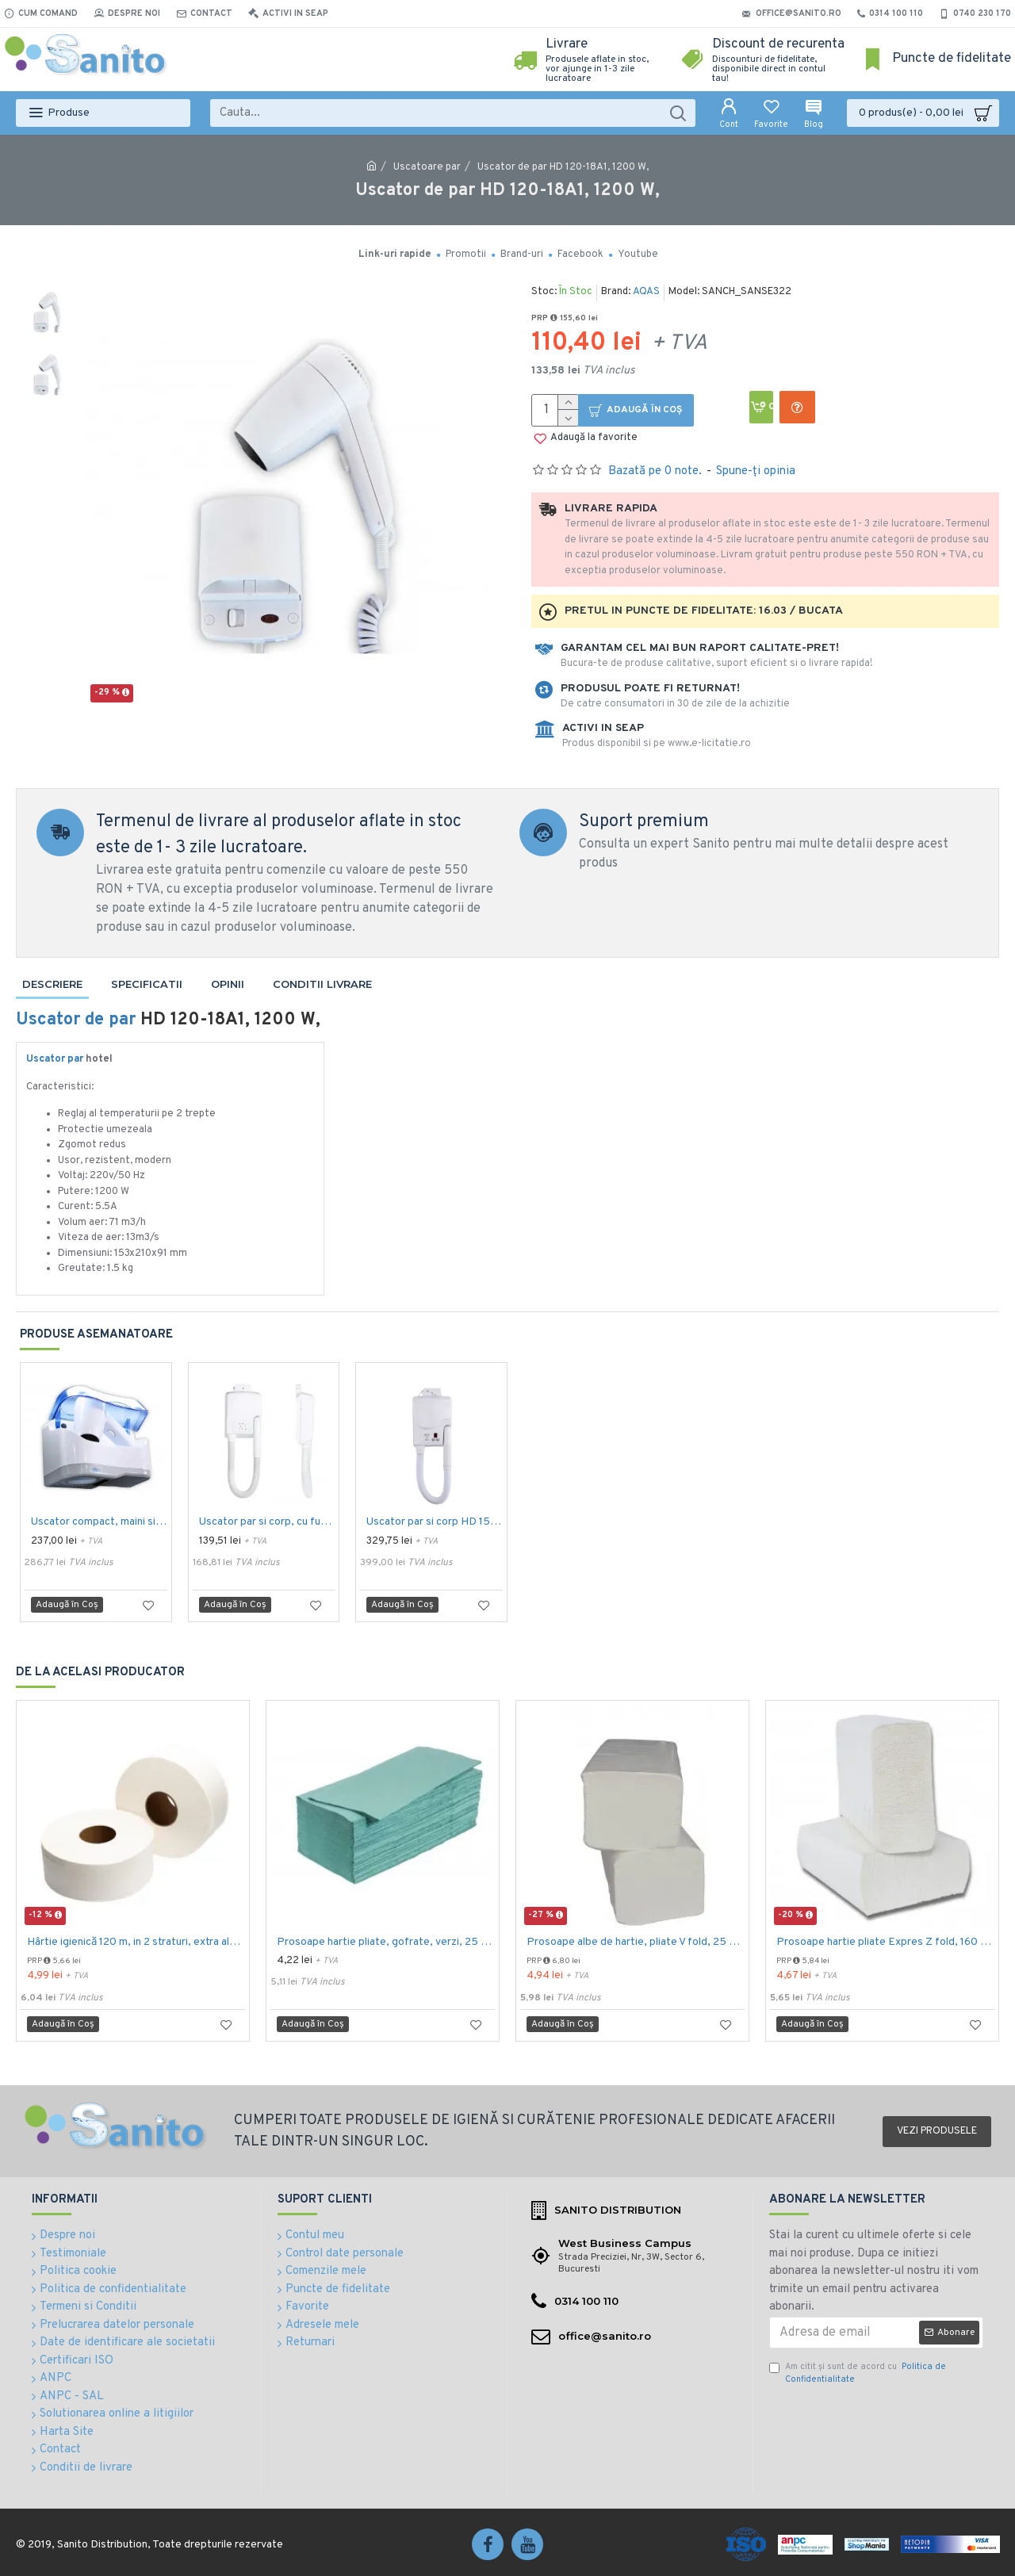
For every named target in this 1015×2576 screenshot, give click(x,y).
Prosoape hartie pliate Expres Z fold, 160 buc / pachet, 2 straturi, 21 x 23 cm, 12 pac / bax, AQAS (885, 1942)
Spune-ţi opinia (755, 471)
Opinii (227, 984)
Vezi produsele (937, 2131)
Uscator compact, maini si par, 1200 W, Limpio (99, 1522)
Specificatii (146, 984)
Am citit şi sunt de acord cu (857, 2373)
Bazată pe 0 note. (655, 471)
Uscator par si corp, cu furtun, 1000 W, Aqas (267, 1522)
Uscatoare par (427, 167)
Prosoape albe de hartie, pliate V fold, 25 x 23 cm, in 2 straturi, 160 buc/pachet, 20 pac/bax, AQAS (636, 1942)
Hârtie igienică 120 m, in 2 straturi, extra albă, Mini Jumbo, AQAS (136, 1942)
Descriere (52, 984)
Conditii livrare (322, 984)
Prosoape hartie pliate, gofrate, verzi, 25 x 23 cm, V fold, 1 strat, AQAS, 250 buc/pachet (386, 1942)
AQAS (646, 291)
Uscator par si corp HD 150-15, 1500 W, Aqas (434, 1522)
